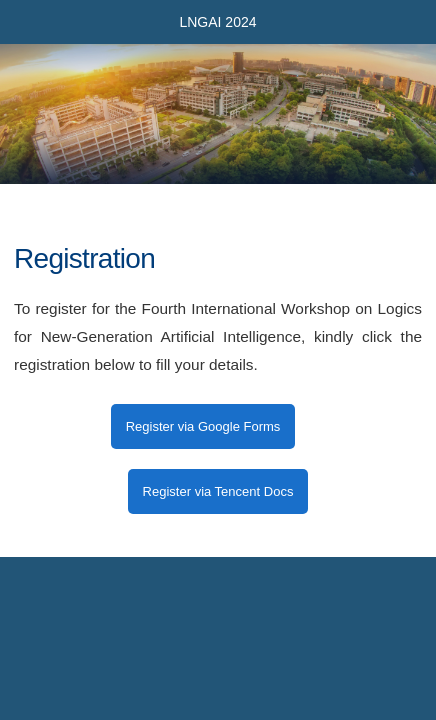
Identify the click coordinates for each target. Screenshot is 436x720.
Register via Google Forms (203, 426)
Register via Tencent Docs (218, 491)
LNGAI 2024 (217, 22)
